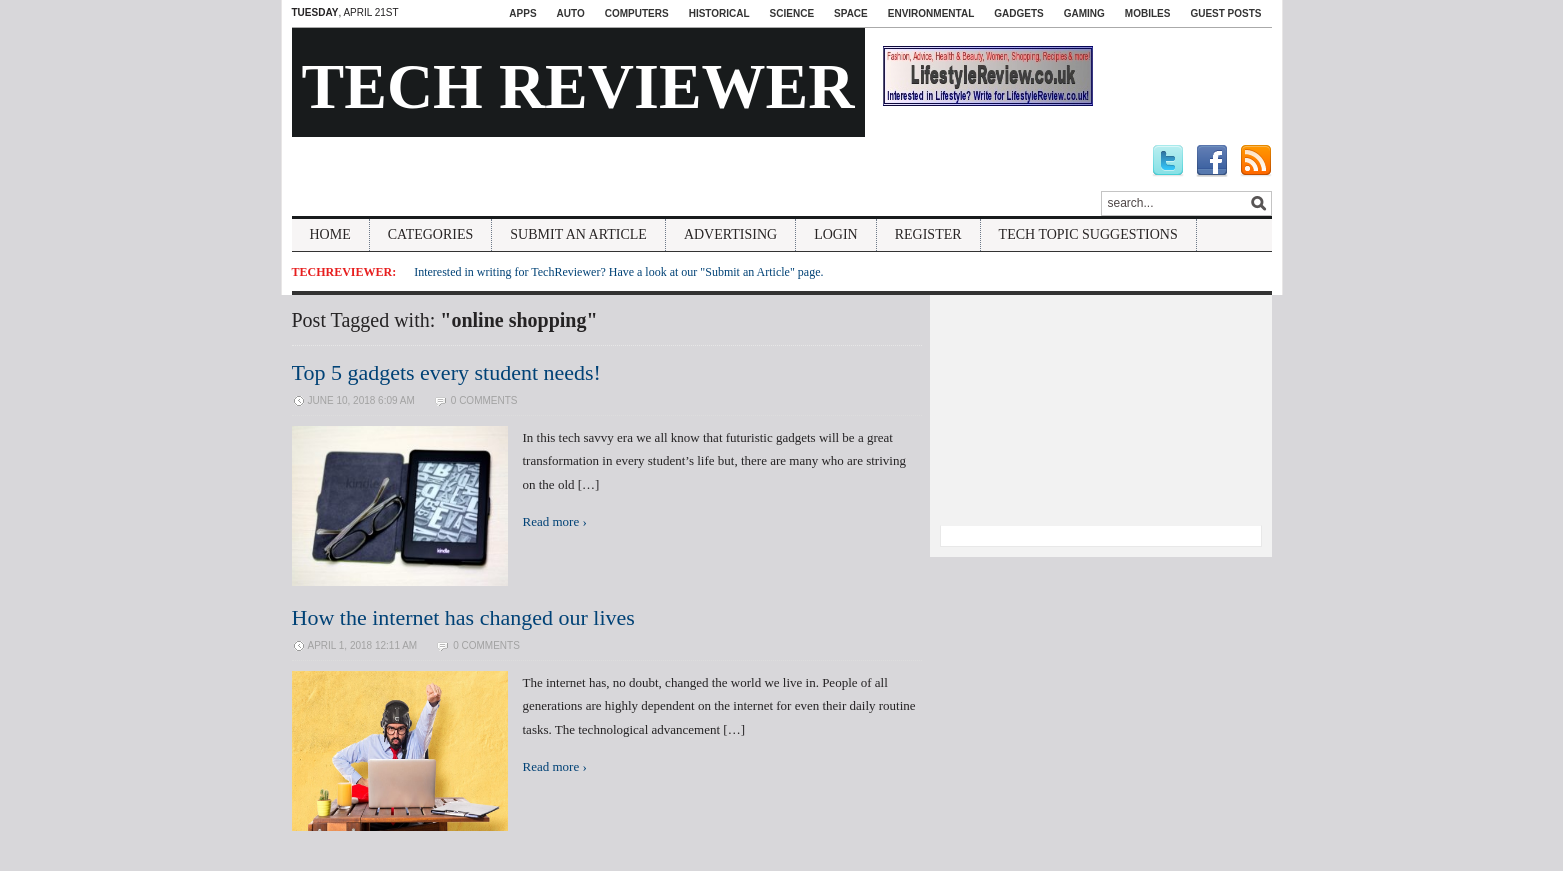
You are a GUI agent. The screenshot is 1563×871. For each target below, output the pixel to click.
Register (928, 234)
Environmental (931, 13)
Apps (522, 13)
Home (330, 234)
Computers (637, 13)
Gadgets (1018, 13)
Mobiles (1148, 13)
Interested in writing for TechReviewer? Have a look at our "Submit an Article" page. (618, 272)
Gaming (1084, 13)
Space (851, 13)
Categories (431, 234)
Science (792, 13)
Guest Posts (1225, 13)
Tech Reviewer (578, 86)
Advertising (730, 234)
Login (836, 234)
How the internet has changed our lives (463, 617)
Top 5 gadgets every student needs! (446, 372)
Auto (571, 13)
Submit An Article (578, 234)
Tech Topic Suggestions (1088, 234)
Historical (719, 13)
